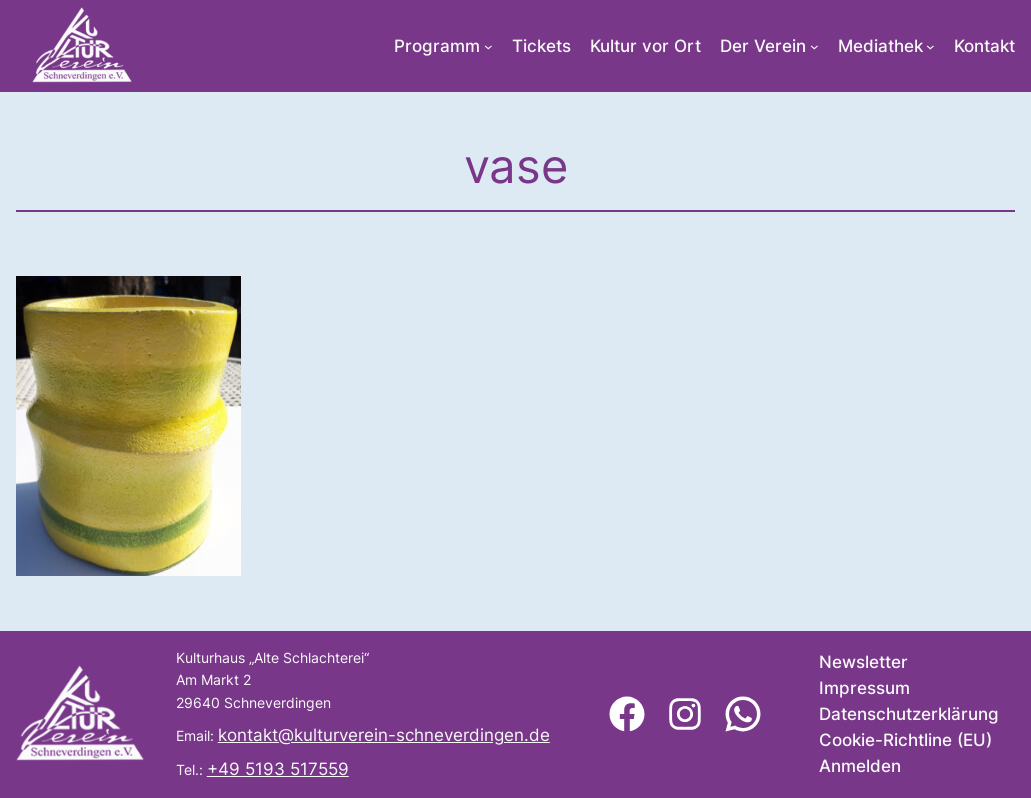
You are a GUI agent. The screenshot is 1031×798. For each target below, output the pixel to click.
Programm (437, 46)
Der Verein (763, 46)
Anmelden (860, 766)
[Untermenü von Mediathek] (930, 46)
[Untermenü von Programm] (488, 46)
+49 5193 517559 (278, 769)
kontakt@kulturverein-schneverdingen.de (384, 735)
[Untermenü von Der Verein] (814, 46)
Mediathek (880, 46)
